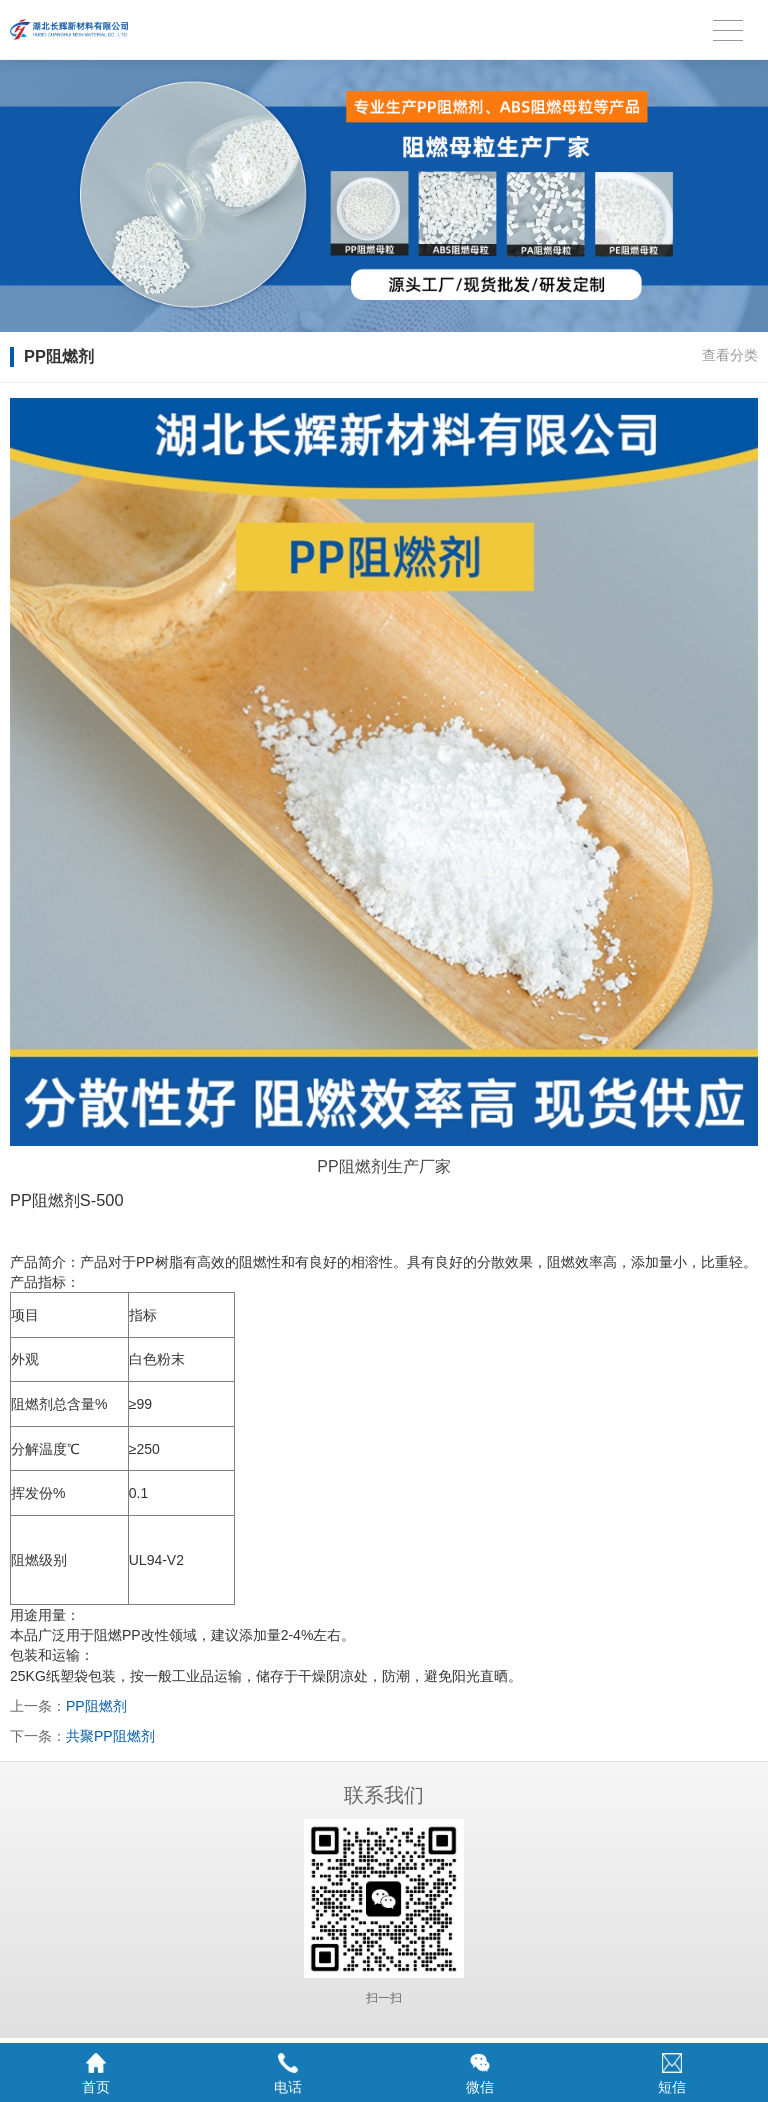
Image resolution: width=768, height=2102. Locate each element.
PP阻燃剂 (96, 1706)
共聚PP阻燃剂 (110, 1736)
